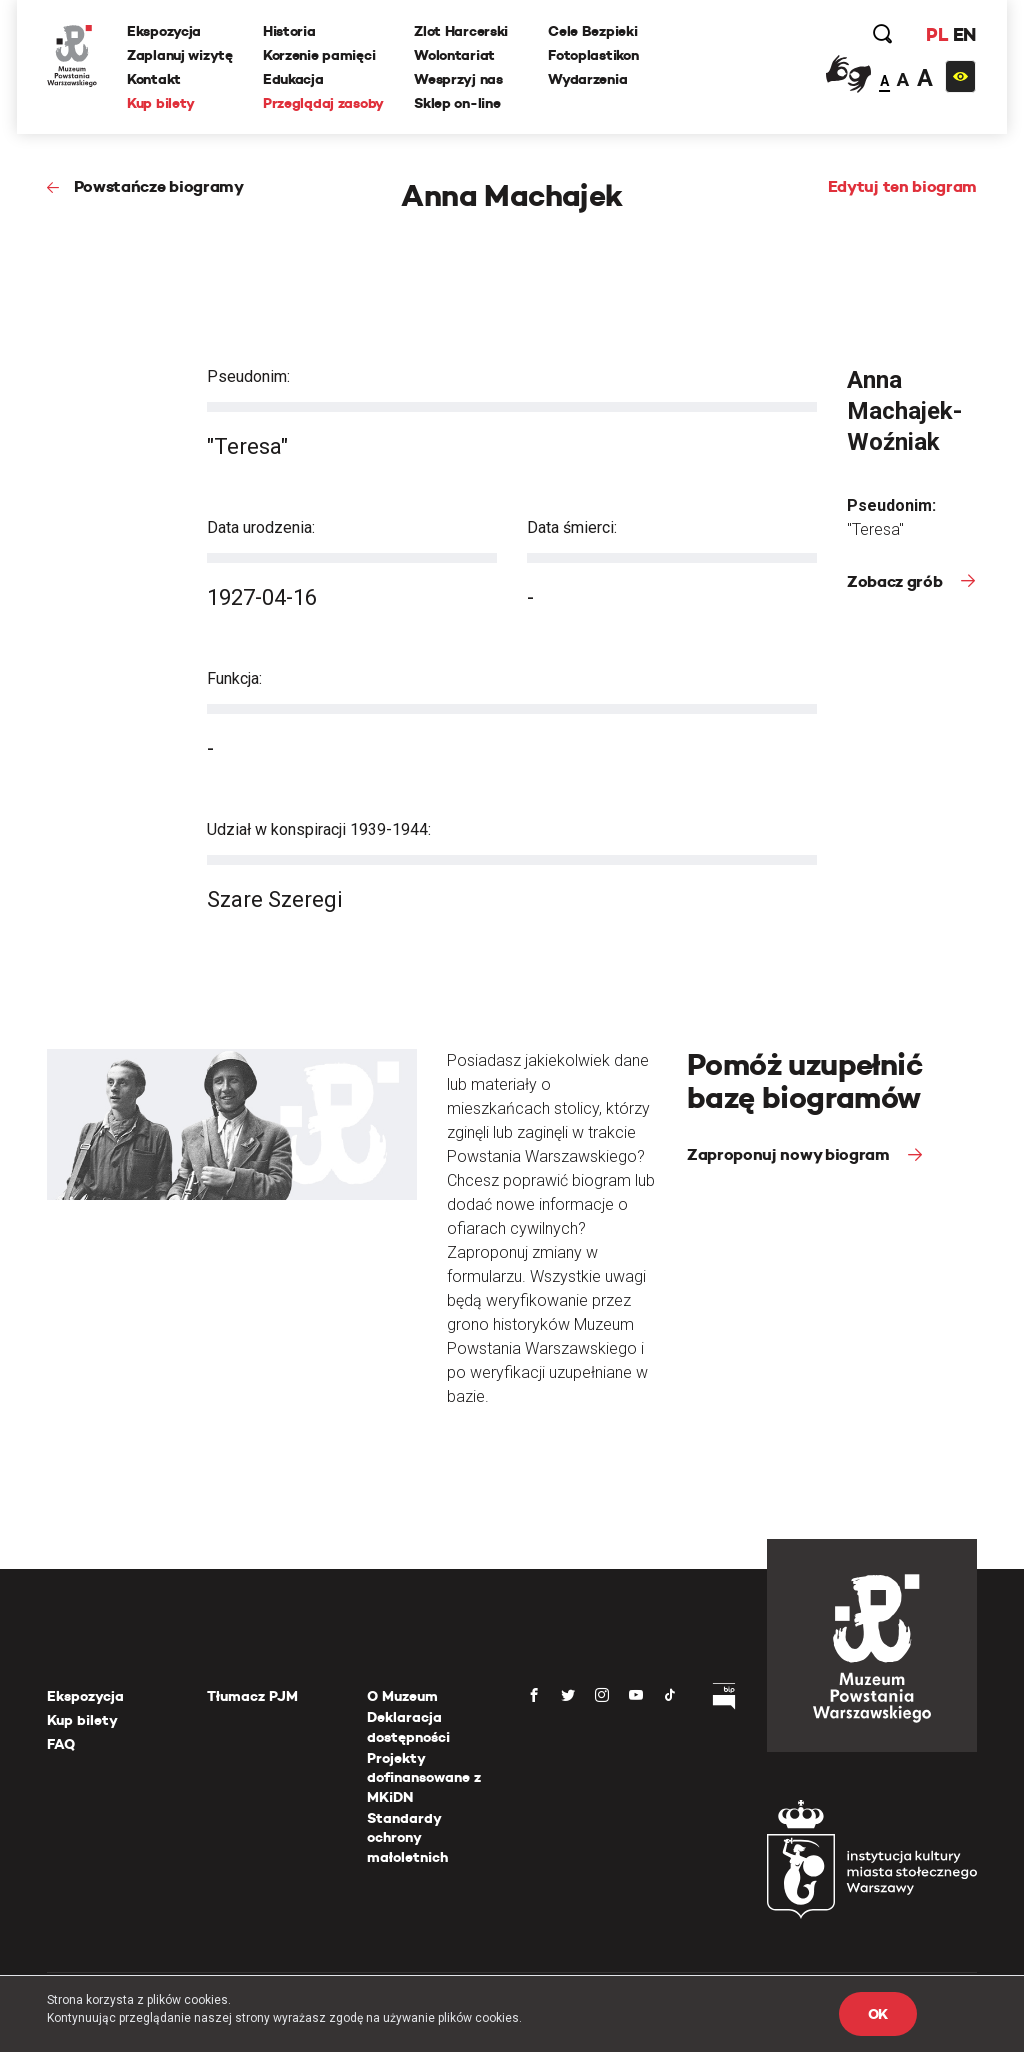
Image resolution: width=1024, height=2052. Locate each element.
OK (878, 2014)
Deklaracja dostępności (408, 1727)
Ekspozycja (164, 31)
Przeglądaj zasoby (323, 103)
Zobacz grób (896, 581)
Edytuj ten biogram (902, 186)
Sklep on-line (457, 103)
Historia (289, 31)
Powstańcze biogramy (159, 186)
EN (964, 34)
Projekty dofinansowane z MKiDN (424, 1777)
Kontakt (154, 79)
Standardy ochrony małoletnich (407, 1837)
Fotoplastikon (593, 55)
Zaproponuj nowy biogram (790, 1154)
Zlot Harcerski (461, 31)
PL (937, 34)
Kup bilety (161, 103)
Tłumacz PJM (252, 1696)
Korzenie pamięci (319, 55)
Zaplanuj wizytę (180, 55)
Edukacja (293, 79)
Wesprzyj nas (458, 79)
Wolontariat (454, 55)
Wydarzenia (587, 79)
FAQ (61, 1744)
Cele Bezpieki (592, 31)
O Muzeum (402, 1696)
